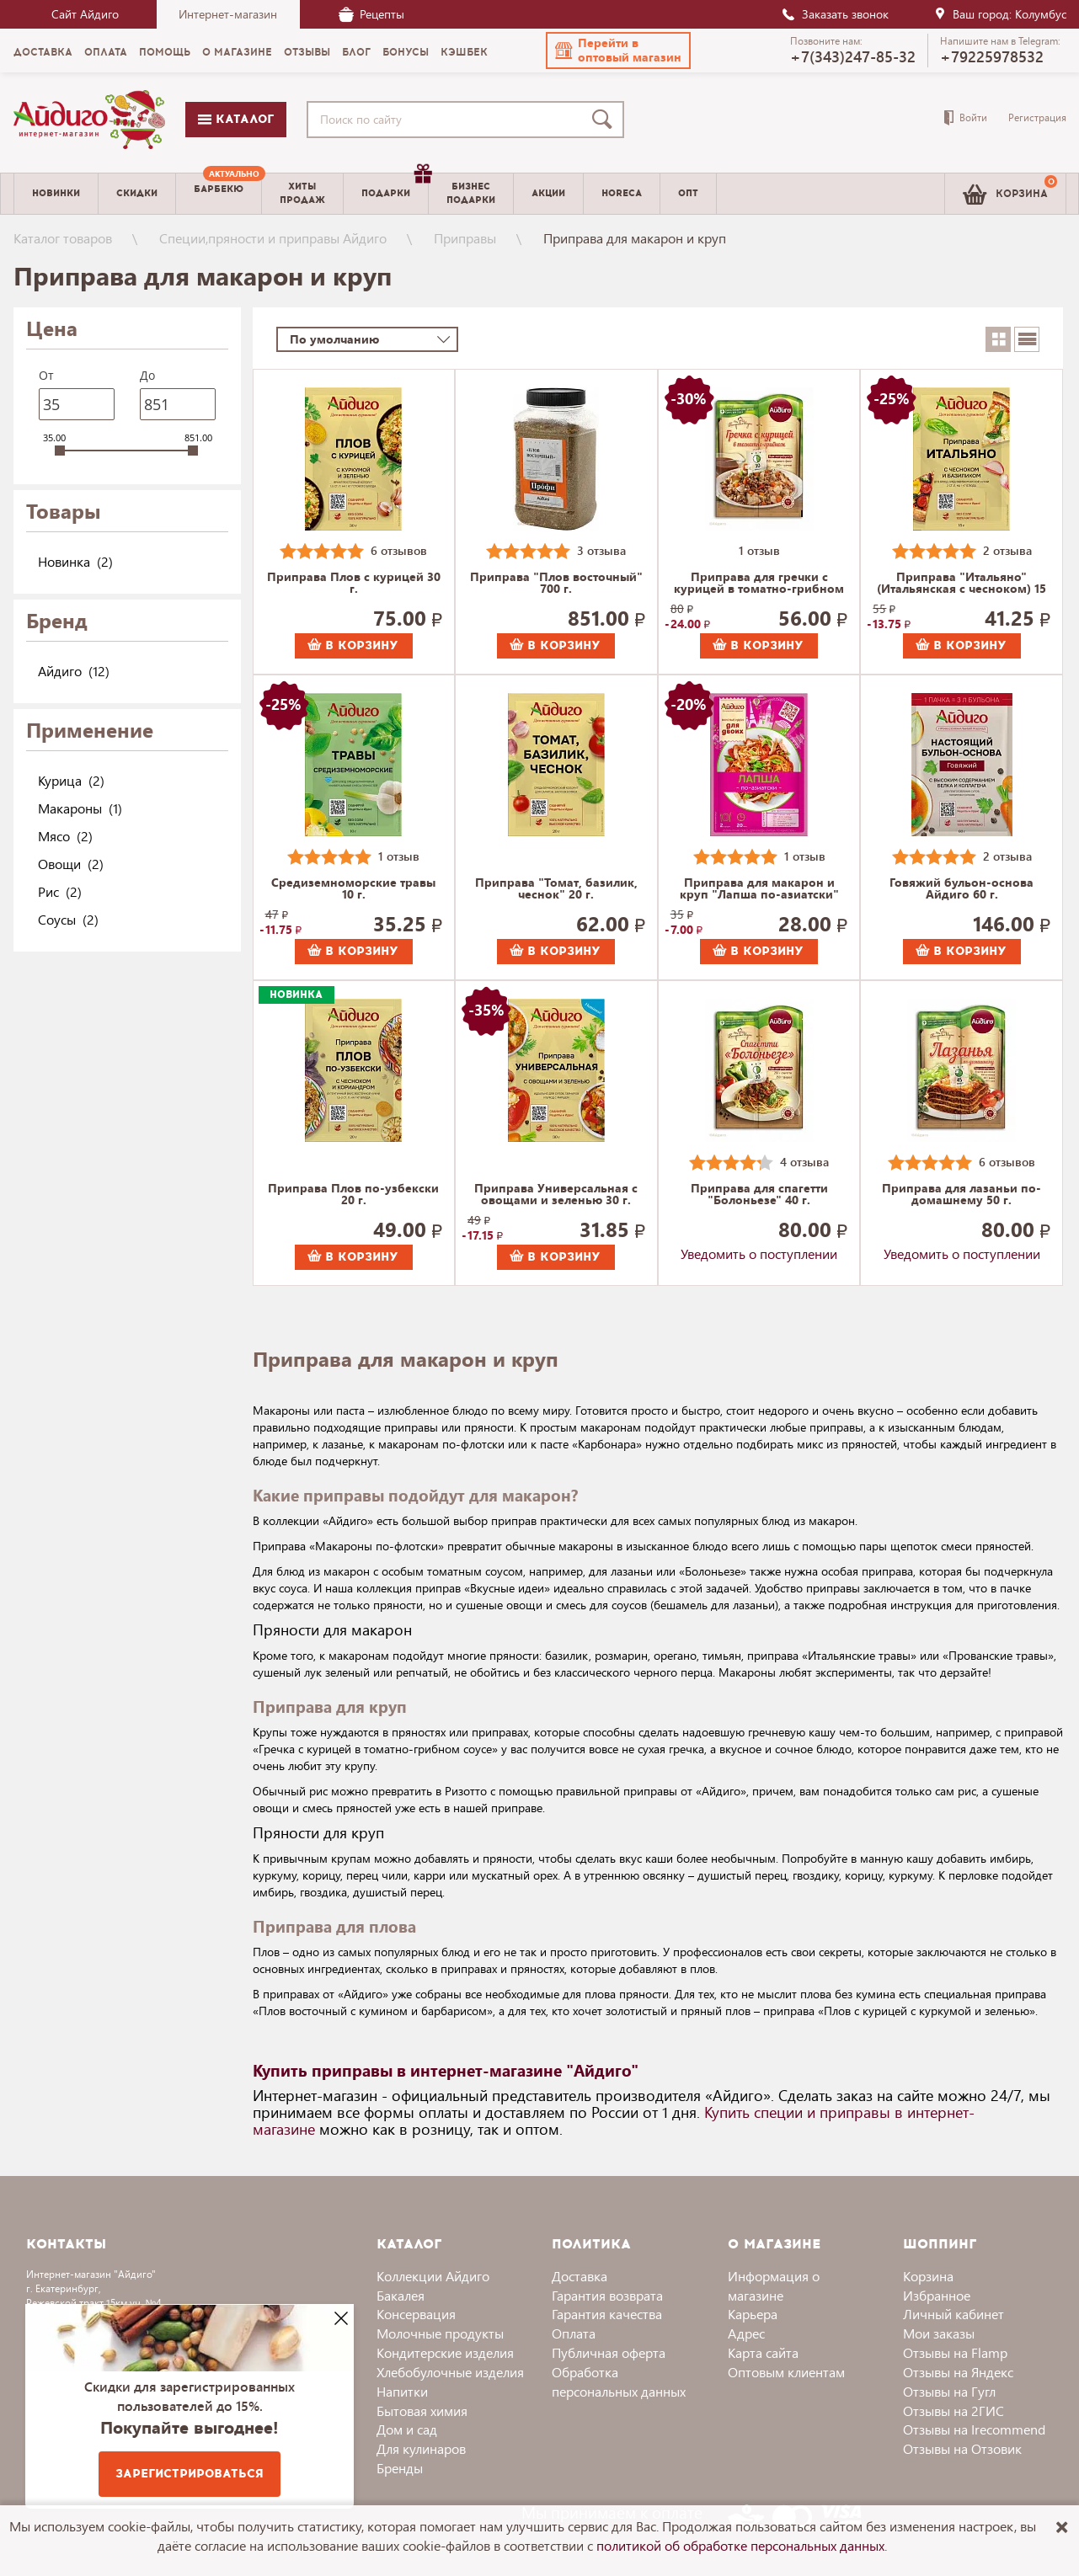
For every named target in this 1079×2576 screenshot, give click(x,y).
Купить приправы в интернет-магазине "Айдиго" (445, 2070)
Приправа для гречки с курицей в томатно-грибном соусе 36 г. (759, 583)
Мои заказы (939, 2333)
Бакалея (401, 2295)
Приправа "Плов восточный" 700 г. (556, 583)
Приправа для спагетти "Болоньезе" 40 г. (759, 1195)
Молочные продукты (440, 2333)
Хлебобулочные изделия (450, 2372)
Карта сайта (763, 2352)
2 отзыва (1007, 550)
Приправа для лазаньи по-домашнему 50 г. (961, 1195)
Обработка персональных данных (619, 2381)
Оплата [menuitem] (105, 52)
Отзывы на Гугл (949, 2391)
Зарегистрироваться (189, 2474)
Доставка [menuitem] (42, 52)
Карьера (752, 2314)
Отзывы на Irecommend (974, 2429)
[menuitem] (218, 193)
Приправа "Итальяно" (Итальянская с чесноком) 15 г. (961, 583)
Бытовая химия (422, 2410)
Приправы (465, 238)
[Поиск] (605, 119)
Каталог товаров (62, 238)
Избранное (936, 2295)
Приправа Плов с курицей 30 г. (354, 583)
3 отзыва (601, 550)
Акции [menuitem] (548, 193)
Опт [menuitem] (688, 193)
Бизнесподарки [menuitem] (470, 192)
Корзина (928, 2276)
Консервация (416, 2314)
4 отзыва (804, 1162)
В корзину (352, 645)
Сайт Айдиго (85, 14)
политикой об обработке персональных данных (740, 2545)
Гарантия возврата (607, 2295)
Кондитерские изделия (445, 2352)
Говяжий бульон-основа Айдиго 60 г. (961, 889)
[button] (618, 50)
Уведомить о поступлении (759, 1253)
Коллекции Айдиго (433, 2276)
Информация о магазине (774, 2285)
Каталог (236, 119)
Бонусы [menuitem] (405, 52)
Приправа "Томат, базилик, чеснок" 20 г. (556, 889)
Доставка (579, 2276)
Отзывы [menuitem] (307, 52)
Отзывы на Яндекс (958, 2372)
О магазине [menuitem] (237, 52)
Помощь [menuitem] (164, 52)
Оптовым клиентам (786, 2372)
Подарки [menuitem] (394, 186)
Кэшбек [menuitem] (464, 52)
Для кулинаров (421, 2448)
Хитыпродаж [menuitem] (302, 192)
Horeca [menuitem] (621, 193)
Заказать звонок (835, 14)
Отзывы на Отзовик (962, 2448)
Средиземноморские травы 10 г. (353, 889)
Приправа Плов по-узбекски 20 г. (353, 1195)
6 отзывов (399, 550)
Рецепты (371, 14)
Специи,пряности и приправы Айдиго (273, 238)
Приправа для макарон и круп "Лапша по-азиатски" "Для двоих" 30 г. (759, 889)
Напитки (402, 2391)
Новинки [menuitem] (56, 193)
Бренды (400, 2468)
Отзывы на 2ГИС (953, 2410)
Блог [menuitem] (356, 52)
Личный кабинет (953, 2314)
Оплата (574, 2333)
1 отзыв (759, 550)
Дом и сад (407, 2429)
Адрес (746, 2333)
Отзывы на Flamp (955, 2352)
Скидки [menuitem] (137, 193)
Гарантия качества (607, 2314)
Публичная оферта (608, 2352)
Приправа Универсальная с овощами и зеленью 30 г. (556, 1195)
